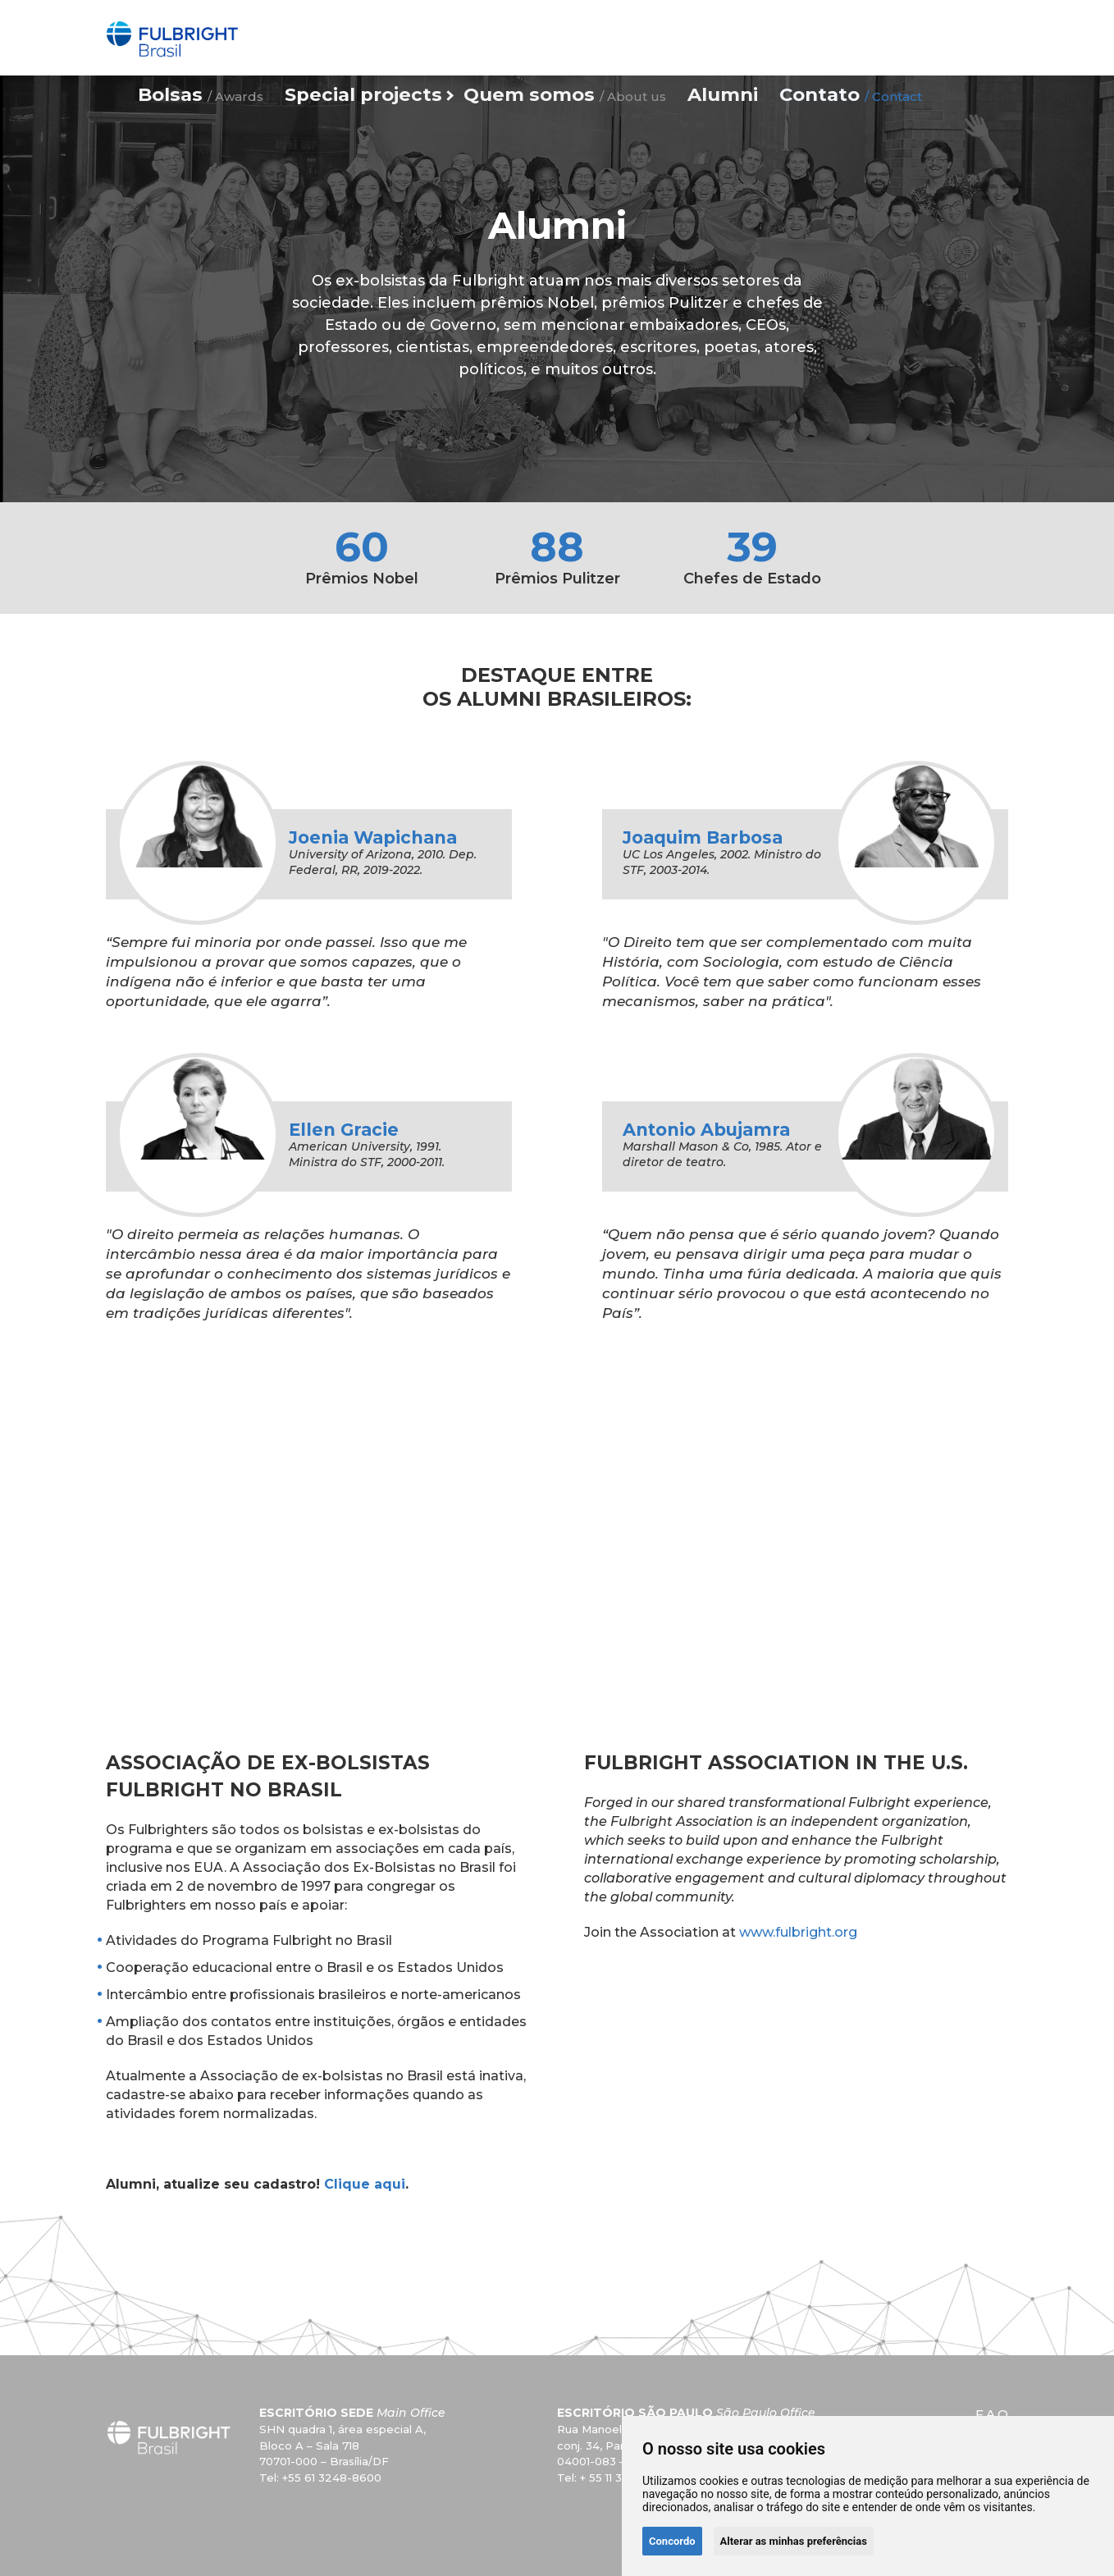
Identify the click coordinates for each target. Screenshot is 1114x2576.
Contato (827, 35)
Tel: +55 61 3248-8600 (320, 2477)
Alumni (725, 35)
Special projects (448, 35)
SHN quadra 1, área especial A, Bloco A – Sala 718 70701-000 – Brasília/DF (342, 2445)
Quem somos (602, 35)
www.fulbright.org (798, 1932)
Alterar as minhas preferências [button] (793, 2541)
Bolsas (321, 35)
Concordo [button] (672, 2541)
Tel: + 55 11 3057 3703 (615, 2477)
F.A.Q (991, 2414)
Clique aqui (364, 2184)
